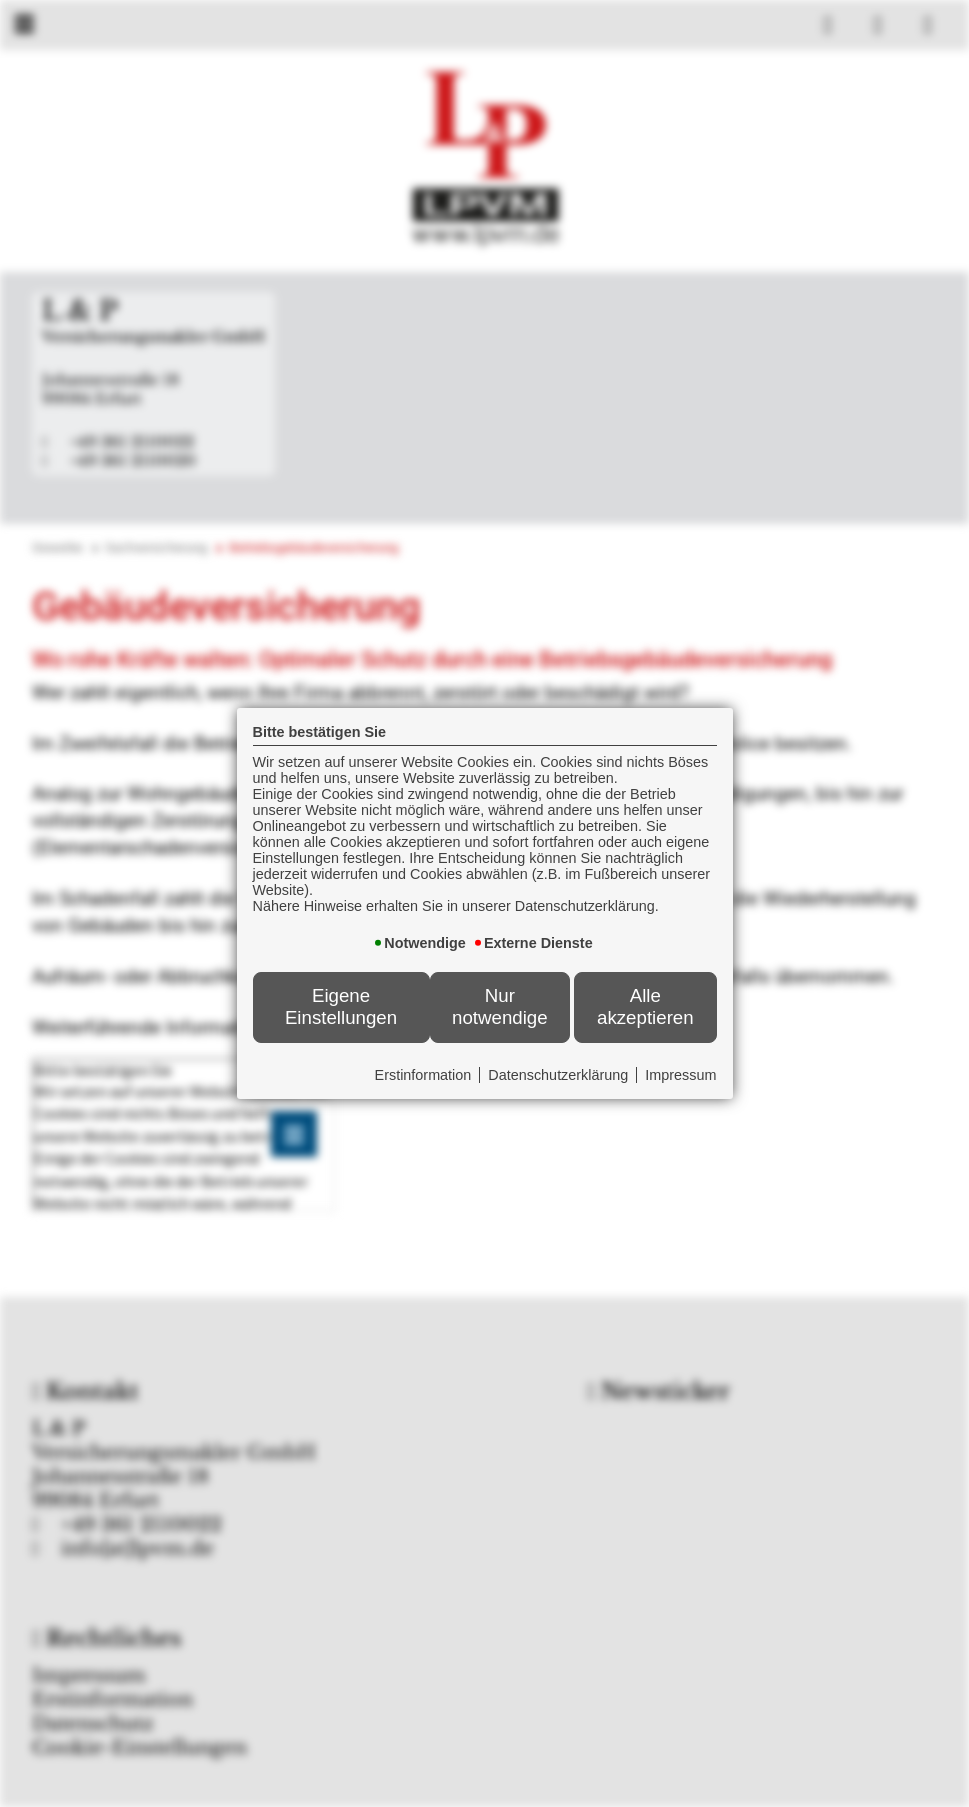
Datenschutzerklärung (558, 1075)
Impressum (680, 1075)
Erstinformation (423, 1075)
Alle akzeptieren (645, 1006)
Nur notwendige (500, 1006)
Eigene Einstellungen (341, 1006)
